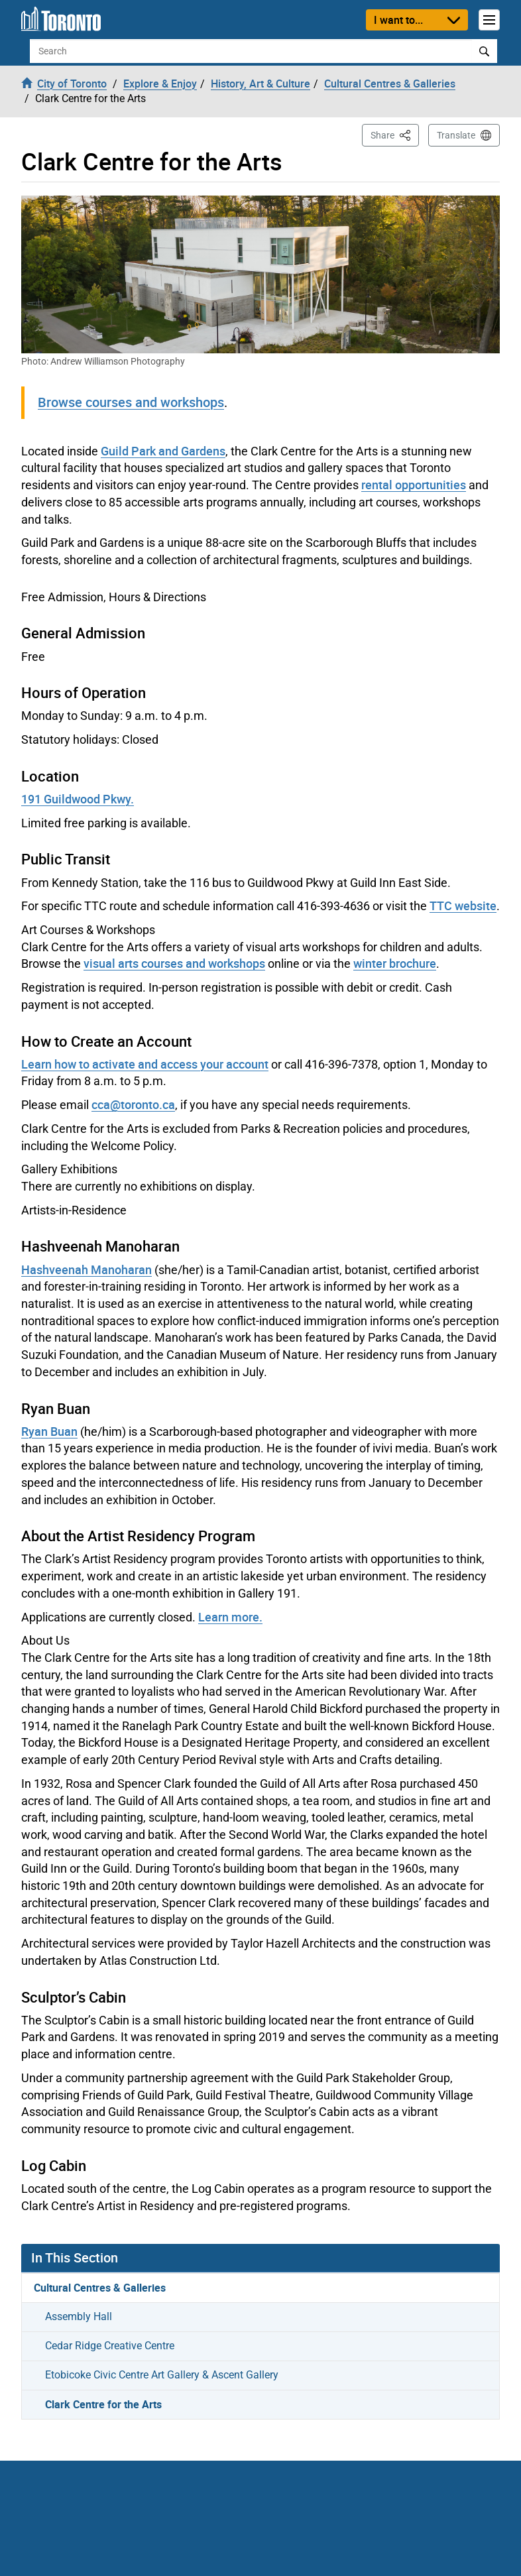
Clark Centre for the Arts (103, 2404)
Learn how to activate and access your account (144, 1064)
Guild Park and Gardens (163, 451)
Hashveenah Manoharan (86, 1269)
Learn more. (230, 1617)
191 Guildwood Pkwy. (77, 799)
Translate (456, 135)
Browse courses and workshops (131, 402)
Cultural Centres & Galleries (100, 2287)
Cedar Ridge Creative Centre (109, 2345)
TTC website (463, 905)
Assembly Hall (78, 2316)
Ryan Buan (49, 1431)
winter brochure (394, 963)
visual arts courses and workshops (174, 963)
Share (395, 134)
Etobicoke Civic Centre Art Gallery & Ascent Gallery (161, 2375)
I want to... (398, 20)
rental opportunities (413, 485)
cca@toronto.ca (133, 1104)
